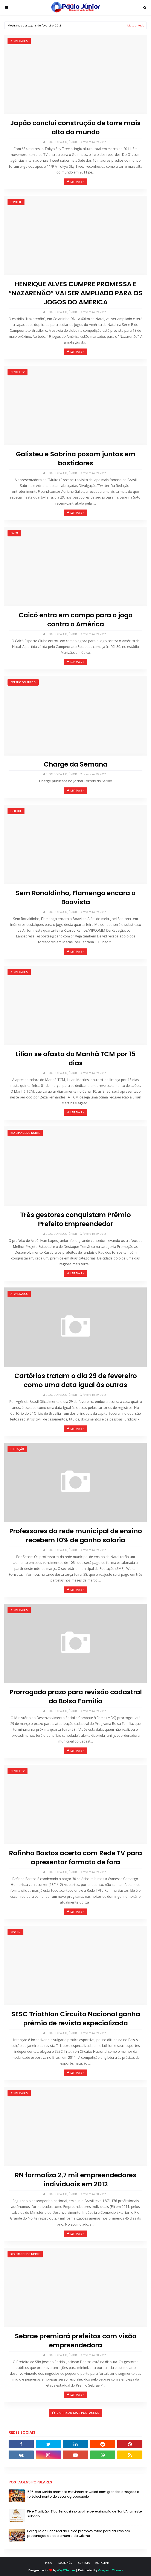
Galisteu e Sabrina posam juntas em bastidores (75, 459)
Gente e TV (17, 372)
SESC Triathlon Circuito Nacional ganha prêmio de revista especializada (75, 2019)
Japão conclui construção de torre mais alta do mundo (75, 128)
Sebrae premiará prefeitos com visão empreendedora (75, 2341)
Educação (17, 1449)
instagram (102, 2562)
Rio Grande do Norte (25, 1133)
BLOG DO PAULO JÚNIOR (61, 142)
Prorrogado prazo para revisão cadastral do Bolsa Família (75, 1697)
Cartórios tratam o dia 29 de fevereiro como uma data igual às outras (75, 1380)
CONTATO (84, 2562)
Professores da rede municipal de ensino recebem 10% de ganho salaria (75, 1536)
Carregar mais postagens (77, 2413)
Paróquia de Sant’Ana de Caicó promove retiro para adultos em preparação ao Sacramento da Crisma (78, 2533)
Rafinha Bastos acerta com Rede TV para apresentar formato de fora (75, 1858)
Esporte (16, 202)
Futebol (16, 811)
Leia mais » (77, 181)
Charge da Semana (75, 764)
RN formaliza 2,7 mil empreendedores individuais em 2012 (75, 2180)
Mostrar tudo (135, 25)
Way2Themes (66, 2570)
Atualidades (19, 41)
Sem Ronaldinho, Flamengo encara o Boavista (75, 898)
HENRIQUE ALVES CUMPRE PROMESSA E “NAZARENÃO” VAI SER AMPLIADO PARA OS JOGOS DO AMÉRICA (75, 293)
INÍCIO (48, 2562)
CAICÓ (14, 533)
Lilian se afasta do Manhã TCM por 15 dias (75, 1059)
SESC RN (15, 1932)
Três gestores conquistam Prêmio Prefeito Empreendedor (75, 1219)
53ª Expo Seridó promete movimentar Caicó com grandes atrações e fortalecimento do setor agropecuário (83, 2494)
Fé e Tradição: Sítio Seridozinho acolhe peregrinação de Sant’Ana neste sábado (84, 2514)
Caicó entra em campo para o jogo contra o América (76, 620)
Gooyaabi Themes (110, 2570)
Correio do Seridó (23, 682)
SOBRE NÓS (65, 2562)
